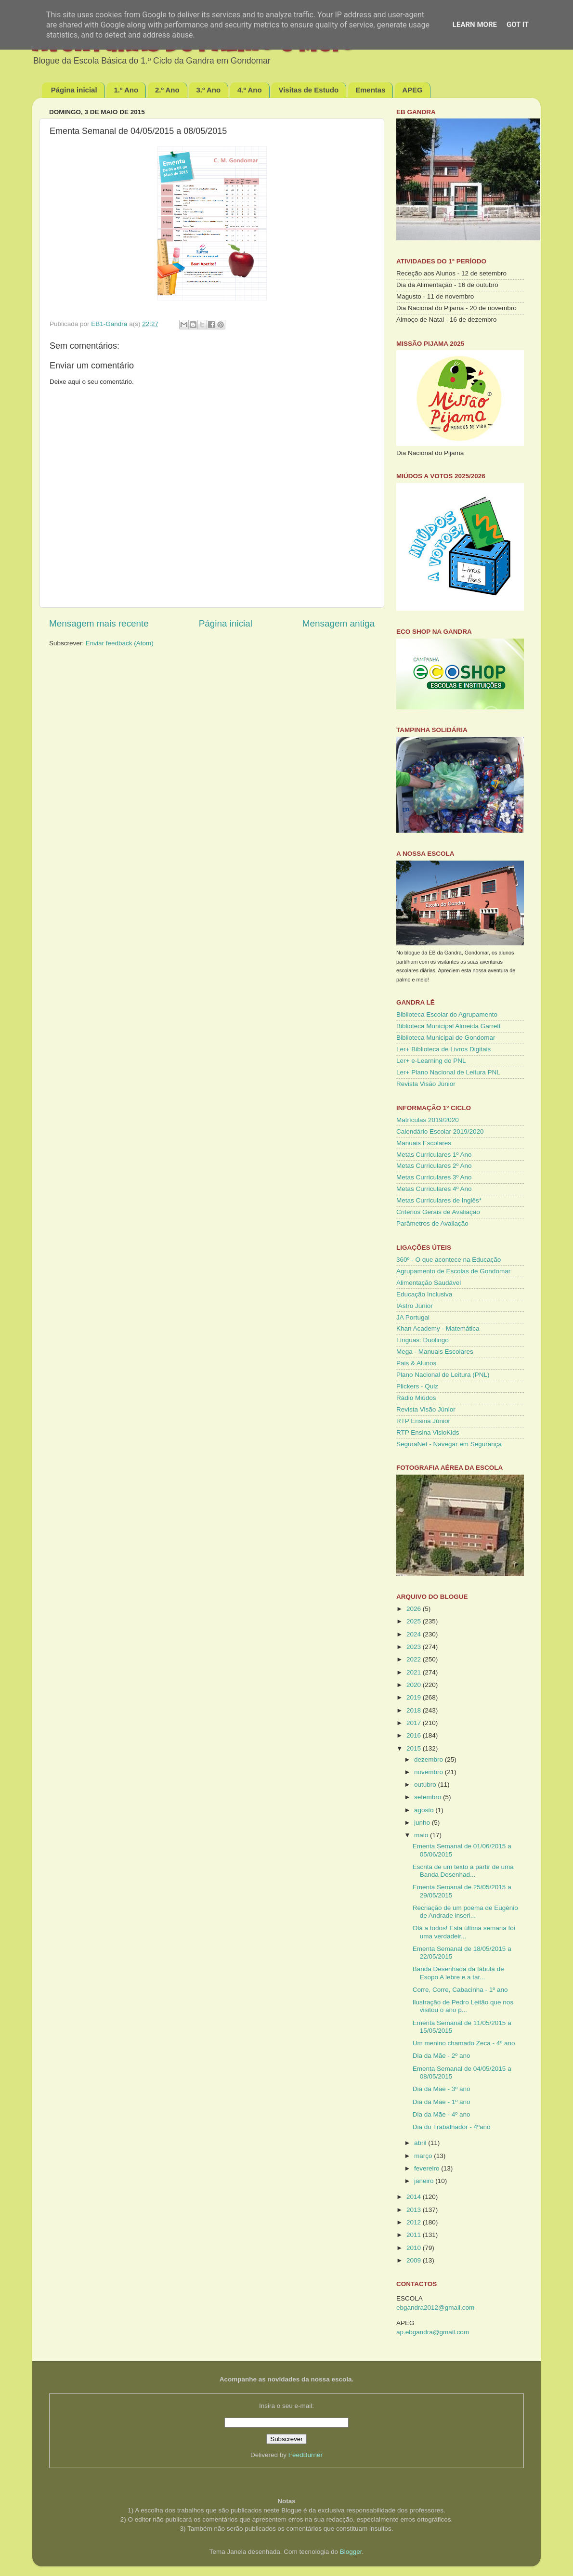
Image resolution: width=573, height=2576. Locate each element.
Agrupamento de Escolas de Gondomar (453, 1271)
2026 (414, 1608)
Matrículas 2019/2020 (427, 1120)
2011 (414, 2234)
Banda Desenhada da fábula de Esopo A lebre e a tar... (458, 1972)
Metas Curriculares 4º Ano (434, 1188)
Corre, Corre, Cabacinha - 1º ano (460, 1989)
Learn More (475, 24)
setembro (428, 1797)
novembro (429, 1772)
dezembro (429, 1759)
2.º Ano (167, 90)
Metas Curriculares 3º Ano (434, 1177)
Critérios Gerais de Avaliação (438, 1212)
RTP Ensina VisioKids (427, 1432)
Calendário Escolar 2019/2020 (440, 1131)
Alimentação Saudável (428, 1282)
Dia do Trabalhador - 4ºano (452, 2127)
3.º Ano (208, 90)
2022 (414, 1659)
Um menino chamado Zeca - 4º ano (464, 2043)
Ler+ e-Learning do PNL (431, 1060)
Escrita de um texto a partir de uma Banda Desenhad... (463, 1870)
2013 (414, 2209)
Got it (518, 24)
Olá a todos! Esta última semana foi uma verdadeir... (464, 1931)
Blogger (351, 2551)
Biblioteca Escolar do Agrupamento (446, 1014)
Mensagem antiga (338, 623)
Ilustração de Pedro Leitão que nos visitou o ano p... (463, 2006)
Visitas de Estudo (308, 90)
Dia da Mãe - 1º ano (441, 2101)
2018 (414, 1710)
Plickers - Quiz (417, 1386)
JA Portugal (413, 1317)
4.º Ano (249, 90)
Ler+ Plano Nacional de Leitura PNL (448, 1072)
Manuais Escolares (423, 1143)
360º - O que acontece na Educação (448, 1259)
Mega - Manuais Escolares (434, 1351)
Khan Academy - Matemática (438, 1328)
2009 (414, 2260)
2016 (414, 1735)
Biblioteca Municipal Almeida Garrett (448, 1026)
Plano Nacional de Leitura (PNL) (443, 1374)
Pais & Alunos (416, 1363)
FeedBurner (305, 2454)
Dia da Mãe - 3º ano (441, 2088)
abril (421, 2142)
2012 (414, 2222)
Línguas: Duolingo (422, 1340)
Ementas (370, 90)
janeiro (424, 2180)
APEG (412, 90)
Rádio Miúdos (416, 1397)
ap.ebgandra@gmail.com (432, 2332)
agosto (424, 1810)
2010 (414, 2247)
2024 (414, 1634)
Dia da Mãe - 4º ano (441, 2114)
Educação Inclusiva (424, 1294)
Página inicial (74, 90)
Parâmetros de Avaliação (432, 1223)
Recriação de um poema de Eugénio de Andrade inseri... (465, 1911)
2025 (414, 1621)
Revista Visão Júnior (426, 1083)
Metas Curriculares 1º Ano (434, 1154)
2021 (414, 1672)
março (424, 2155)
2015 (414, 1748)
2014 (414, 2196)
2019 (414, 1697)
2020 (414, 1684)
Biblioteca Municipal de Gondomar (445, 1037)
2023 (414, 1646)
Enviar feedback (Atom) (120, 643)
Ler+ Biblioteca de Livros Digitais (443, 1049)
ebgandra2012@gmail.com (435, 2307)
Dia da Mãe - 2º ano (441, 2055)
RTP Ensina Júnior (423, 1421)
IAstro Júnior (414, 1305)
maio (422, 1835)
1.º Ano (126, 90)
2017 (414, 1722)
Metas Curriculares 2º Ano (434, 1165)
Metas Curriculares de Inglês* (439, 1200)
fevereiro (427, 2168)
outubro (426, 1784)
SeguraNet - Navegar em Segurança (449, 1444)
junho (423, 1822)
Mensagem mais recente (99, 623)
